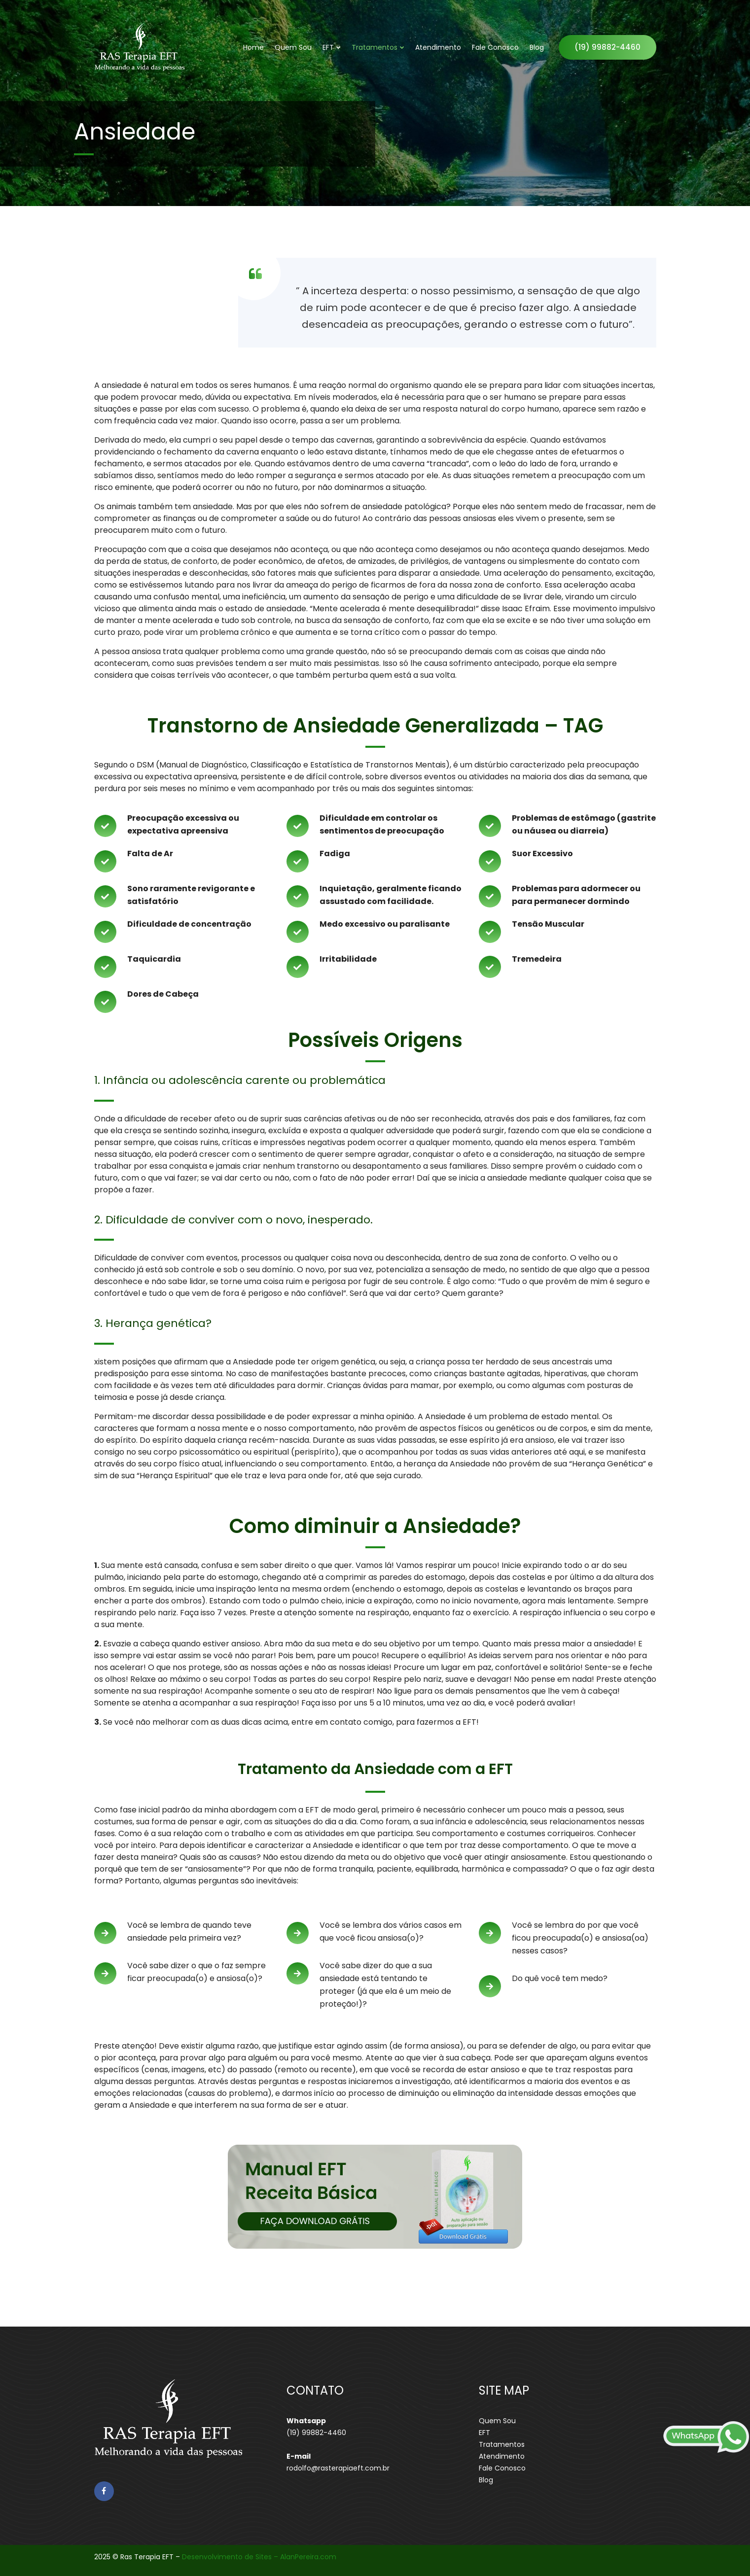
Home (253, 47)
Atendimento (438, 47)
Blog (537, 47)
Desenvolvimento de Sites (227, 2557)
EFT (328, 47)
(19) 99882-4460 (607, 47)
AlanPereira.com (308, 2557)
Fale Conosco (495, 47)
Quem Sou (293, 47)
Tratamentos (374, 47)
